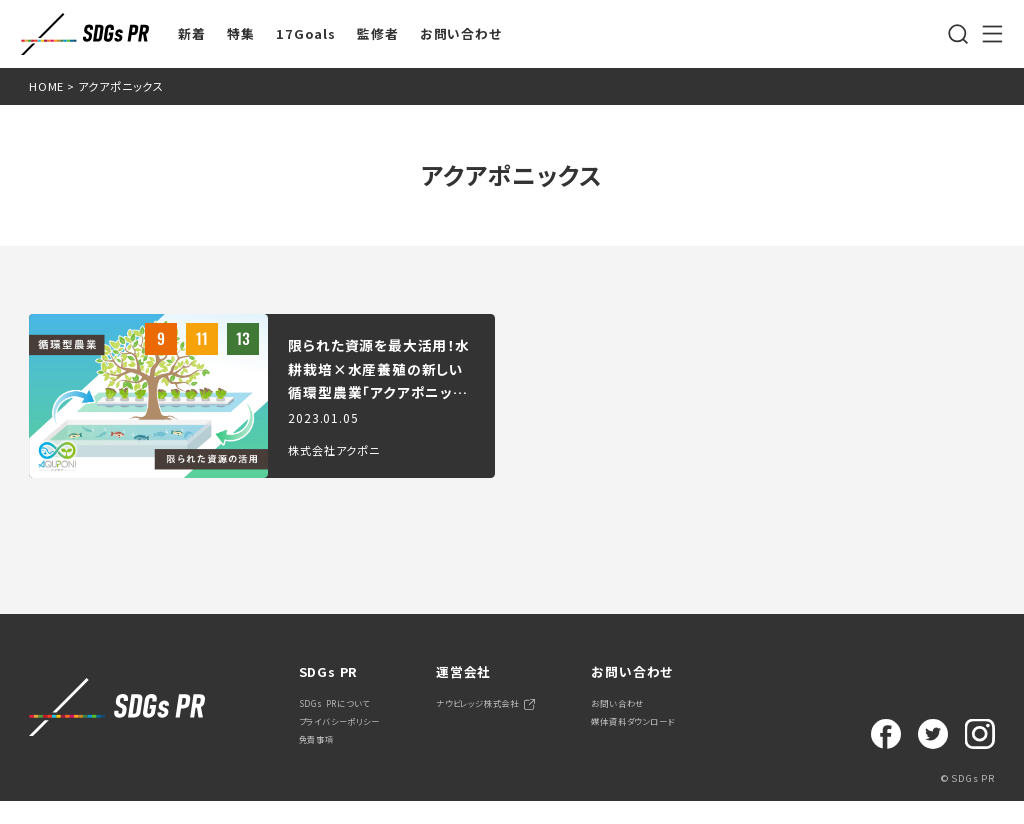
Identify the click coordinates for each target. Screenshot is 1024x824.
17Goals (306, 34)
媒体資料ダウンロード (727, 733)
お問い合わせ (461, 34)
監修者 (377, 34)
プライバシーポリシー (358, 733)
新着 (192, 34)
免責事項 (324, 759)
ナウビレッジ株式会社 (533, 707)
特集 (241, 34)
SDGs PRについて (350, 707)
